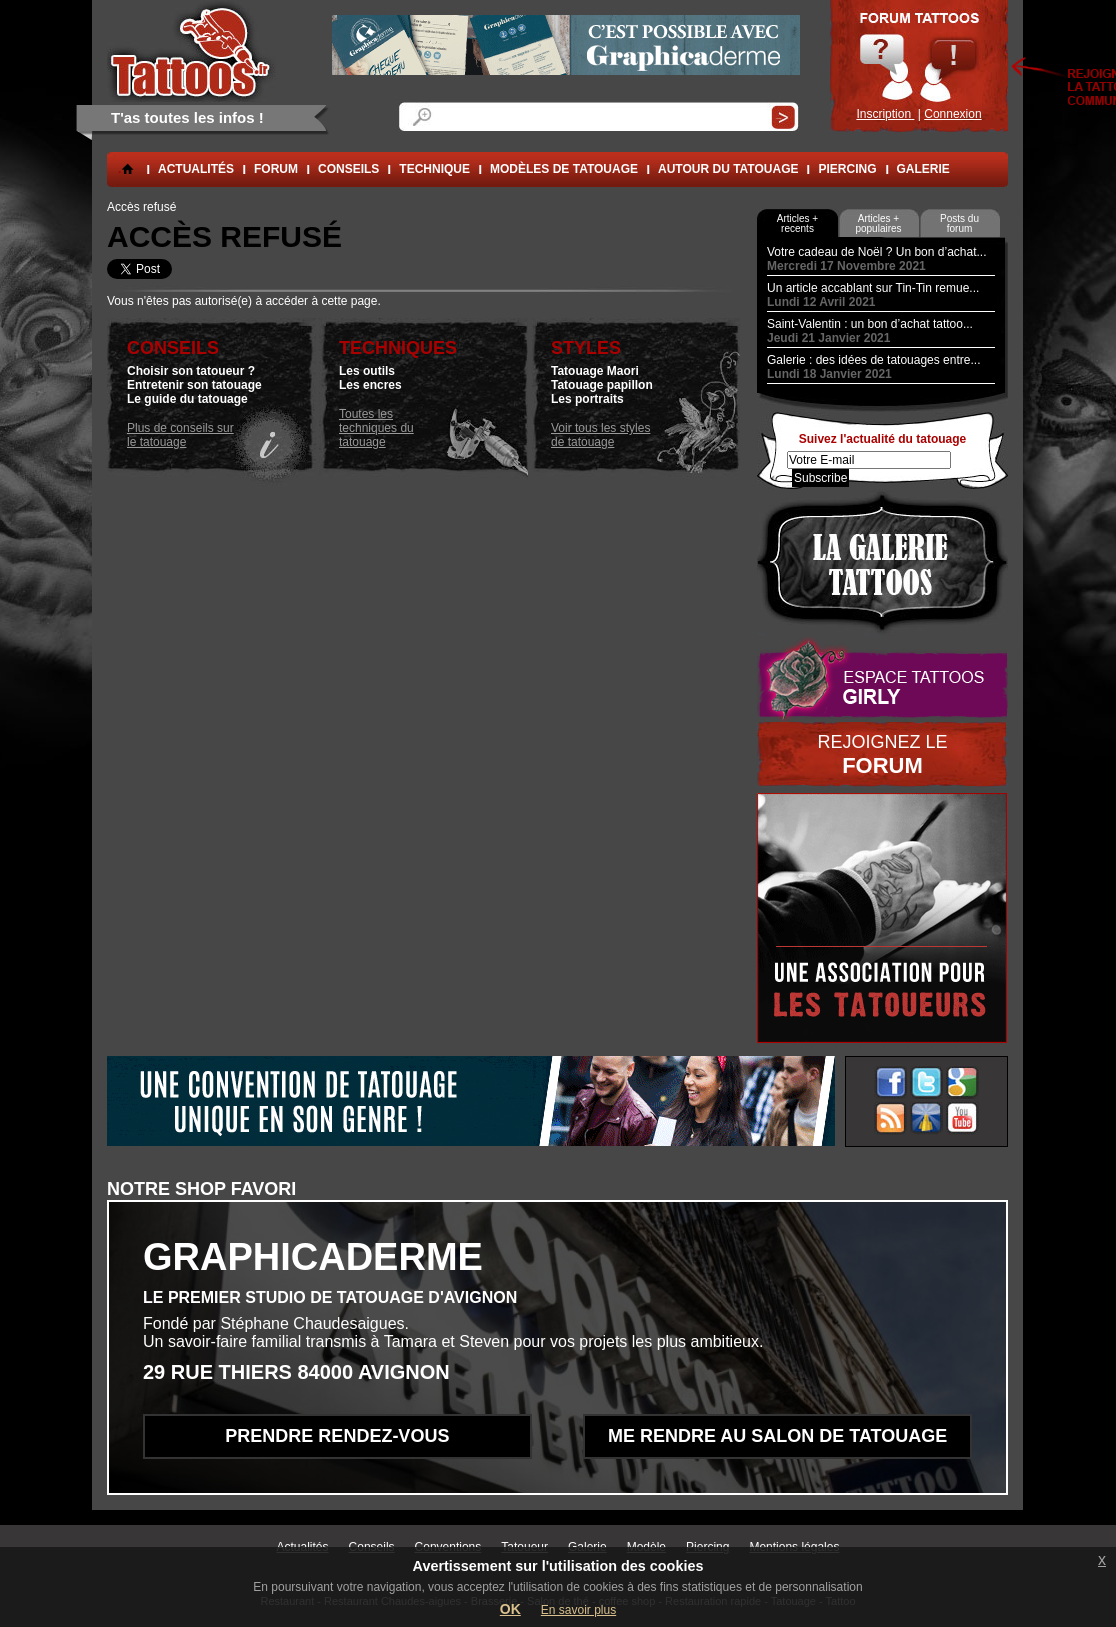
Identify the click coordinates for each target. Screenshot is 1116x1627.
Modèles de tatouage (564, 169)
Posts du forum (959, 223)
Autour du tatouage (728, 169)
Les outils (367, 371)
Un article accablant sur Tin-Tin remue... (873, 288)
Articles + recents (797, 223)
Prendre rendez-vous (337, 1436)
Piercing (847, 169)
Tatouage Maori (595, 371)
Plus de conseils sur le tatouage (180, 435)
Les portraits (587, 399)
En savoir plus (578, 1610)
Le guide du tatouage (187, 399)
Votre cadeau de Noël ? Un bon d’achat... (877, 252)
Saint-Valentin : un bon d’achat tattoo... (870, 324)
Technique (434, 169)
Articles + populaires (878, 223)
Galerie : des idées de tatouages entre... (873, 360)
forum (276, 169)
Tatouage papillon (602, 385)
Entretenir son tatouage (194, 385)
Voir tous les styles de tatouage (600, 435)
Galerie (923, 169)
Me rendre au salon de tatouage (777, 1436)
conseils (348, 169)
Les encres (370, 385)
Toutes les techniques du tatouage (376, 428)
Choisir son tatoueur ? (191, 371)
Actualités (196, 169)
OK (510, 1609)
